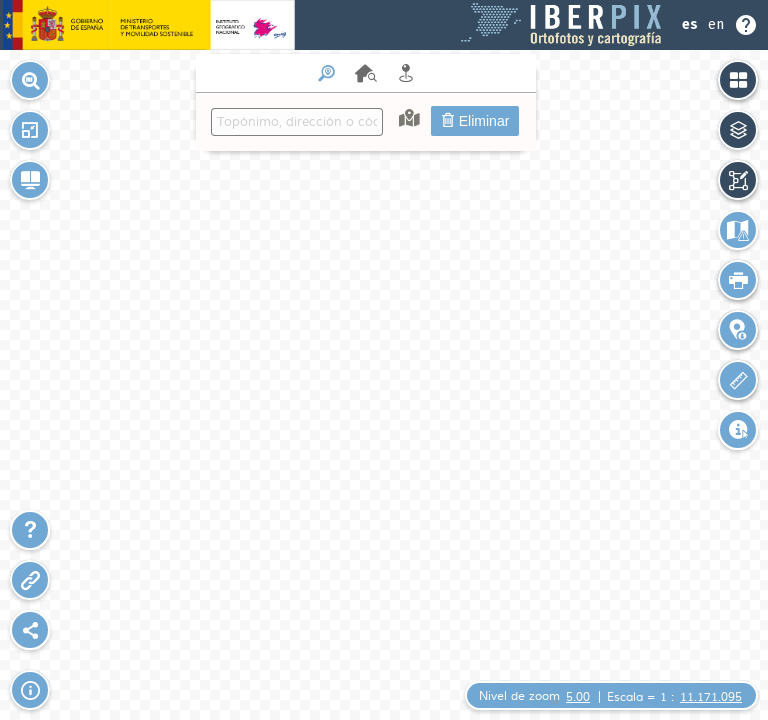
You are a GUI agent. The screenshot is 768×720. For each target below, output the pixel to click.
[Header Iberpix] (384, 25)
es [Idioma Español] (690, 24)
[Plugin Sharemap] (30, 630)
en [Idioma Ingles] (716, 24)
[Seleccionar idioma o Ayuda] (720, 25)
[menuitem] (366, 102)
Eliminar (475, 121)
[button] (30, 130)
